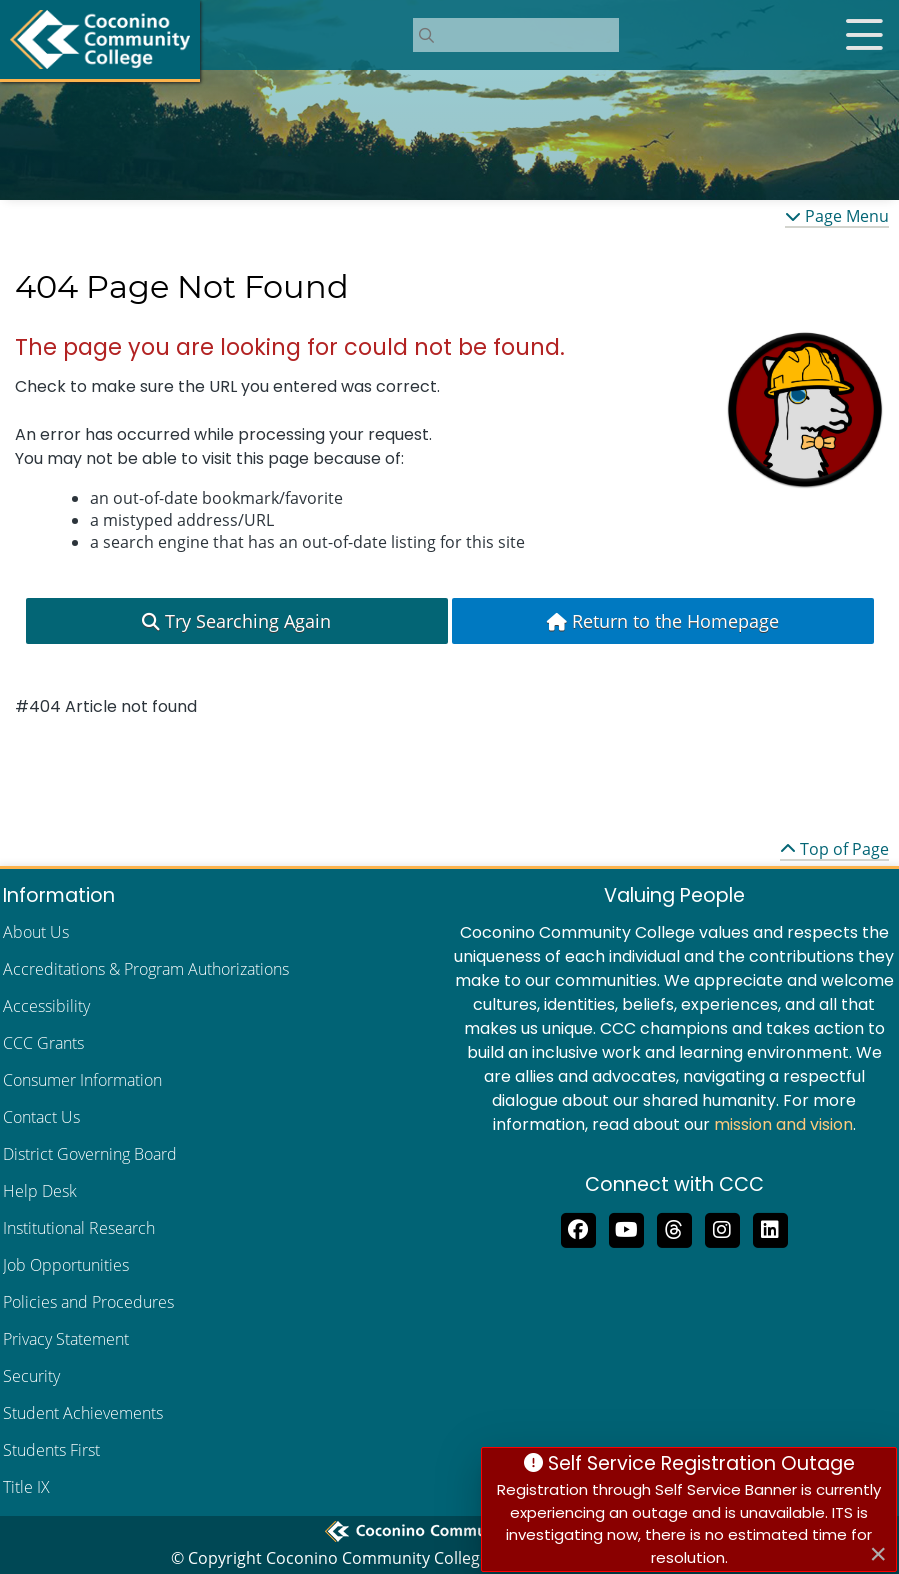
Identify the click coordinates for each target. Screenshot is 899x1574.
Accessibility (46, 1006)
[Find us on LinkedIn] (770, 1228)
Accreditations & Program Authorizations (146, 969)
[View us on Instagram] (722, 1228)
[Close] (878, 1554)
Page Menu (837, 216)
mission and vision (783, 1124)
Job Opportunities (66, 1265)
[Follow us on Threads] (674, 1228)
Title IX (26, 1487)
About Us (36, 932)
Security (31, 1376)
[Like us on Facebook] (578, 1228)
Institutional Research (79, 1228)
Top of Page (834, 849)
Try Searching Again (236, 621)
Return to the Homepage (663, 621)
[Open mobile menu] (864, 35)
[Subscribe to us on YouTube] (626, 1228)
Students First (51, 1450)
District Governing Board (90, 1154)
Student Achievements (83, 1413)
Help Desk (40, 1191)
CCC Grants (43, 1043)
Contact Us (41, 1117)
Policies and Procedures (88, 1302)
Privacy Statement (66, 1339)
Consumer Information (82, 1080)
